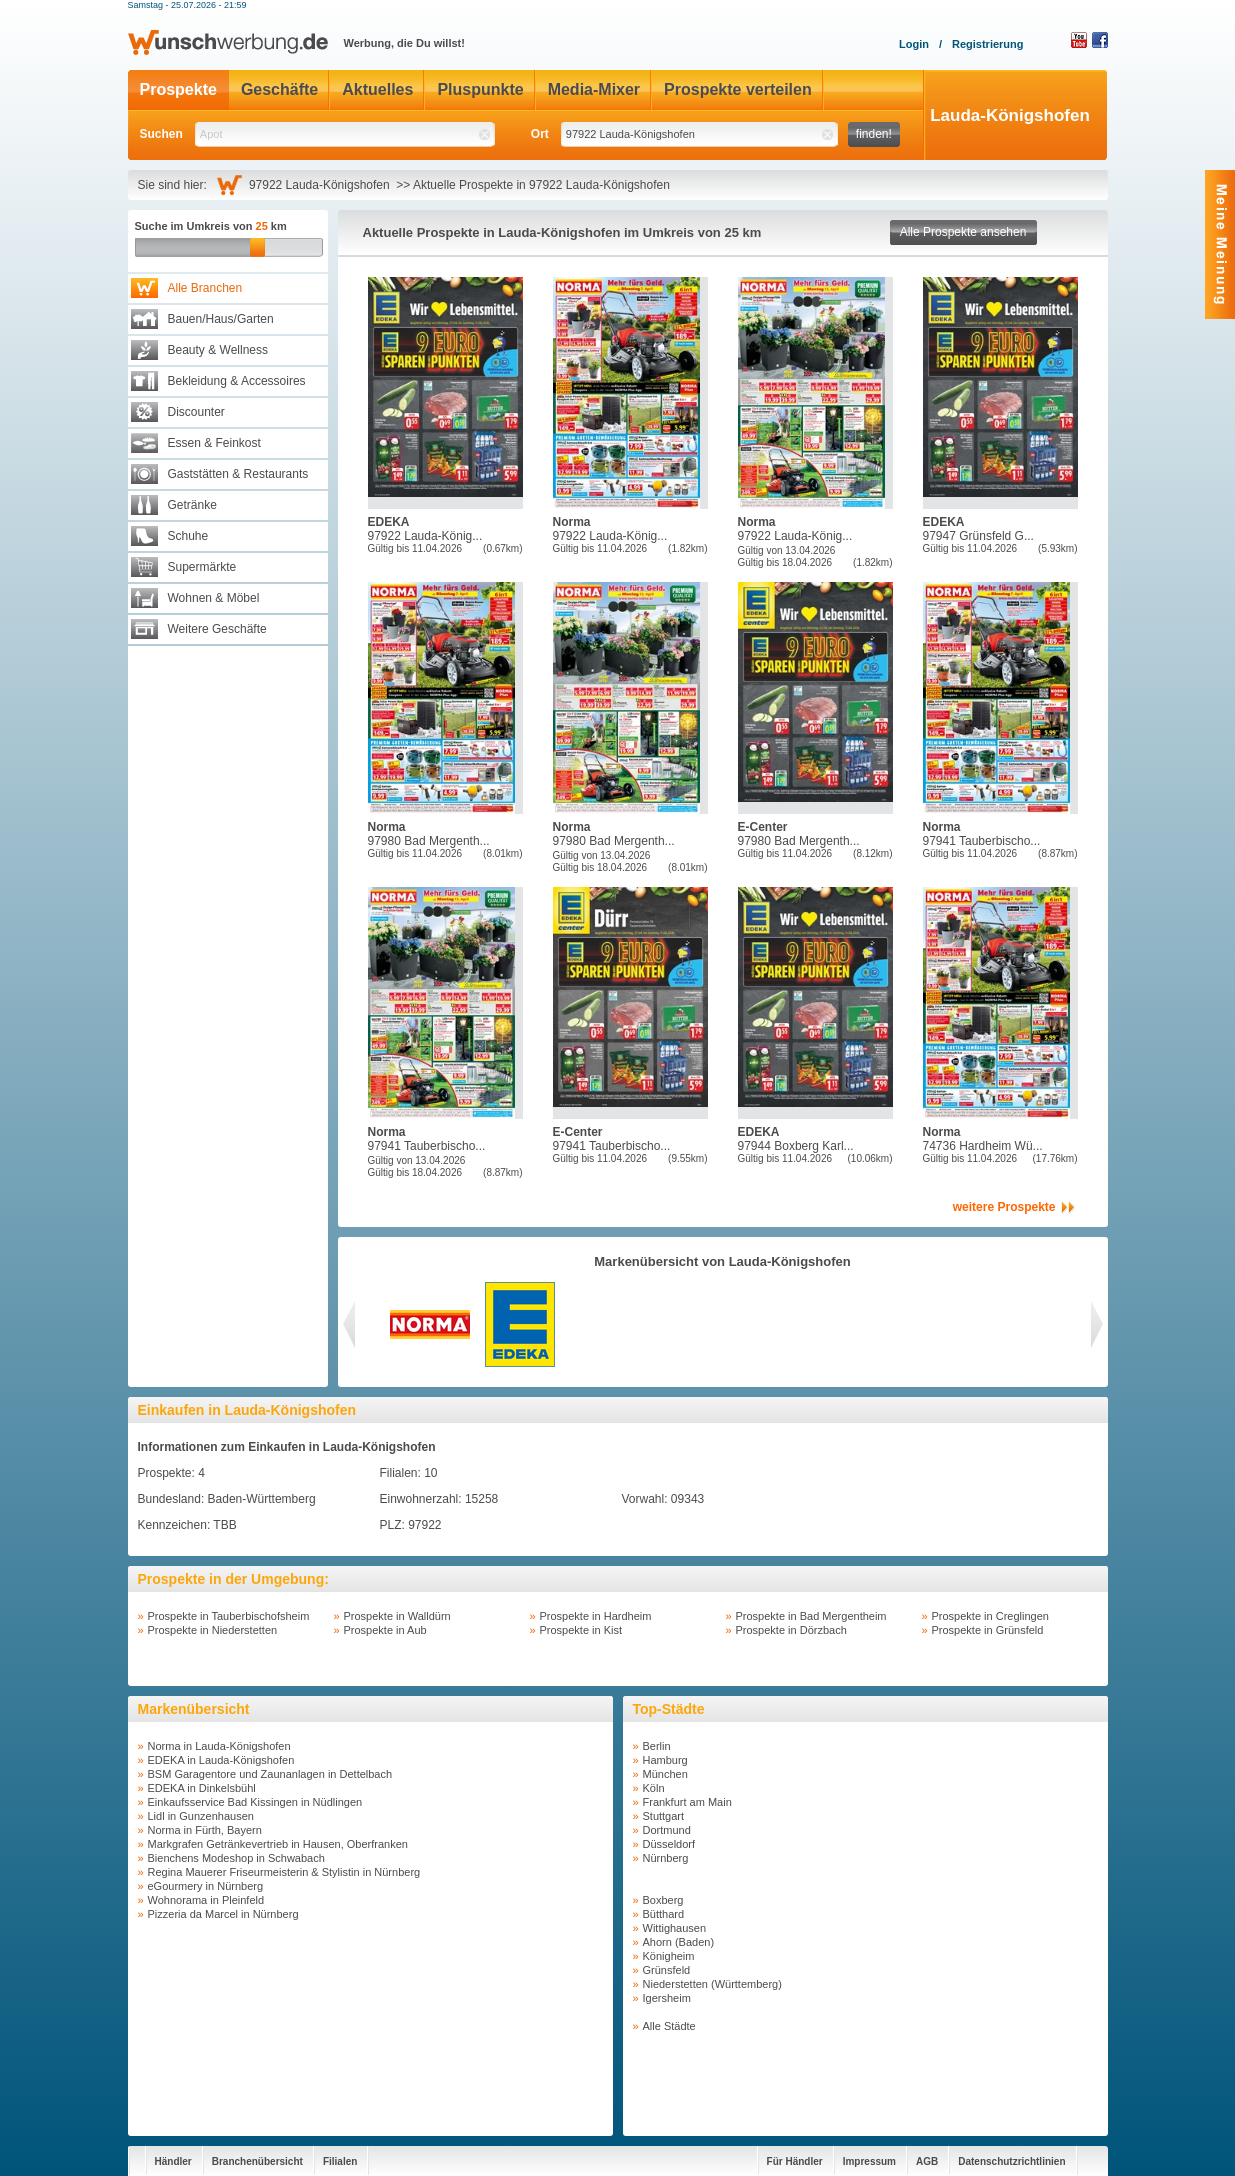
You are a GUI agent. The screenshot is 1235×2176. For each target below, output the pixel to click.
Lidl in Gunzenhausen (201, 1816)
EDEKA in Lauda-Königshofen (221, 1760)
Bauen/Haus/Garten (221, 319)
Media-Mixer (594, 89)
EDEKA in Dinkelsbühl (202, 1788)
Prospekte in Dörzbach (791, 1630)
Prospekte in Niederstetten (213, 1630)
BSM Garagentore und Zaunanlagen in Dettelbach (270, 1774)
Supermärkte (202, 567)
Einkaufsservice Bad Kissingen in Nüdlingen (255, 1802)
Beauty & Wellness (218, 350)
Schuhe (188, 536)
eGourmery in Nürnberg (206, 1886)
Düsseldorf (669, 1844)
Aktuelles (377, 89)
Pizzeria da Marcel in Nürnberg (223, 1914)
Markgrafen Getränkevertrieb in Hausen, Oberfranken (278, 1844)
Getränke (192, 505)
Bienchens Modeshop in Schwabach (236, 1858)
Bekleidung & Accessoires (237, 381)
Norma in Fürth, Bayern (205, 1830)
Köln (654, 1788)
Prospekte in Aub (385, 1630)
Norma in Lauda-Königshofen (219, 1746)
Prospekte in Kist (581, 1630)
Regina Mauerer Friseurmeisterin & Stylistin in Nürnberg (284, 1872)
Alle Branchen (205, 288)
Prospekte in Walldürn (397, 1616)
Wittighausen (675, 1928)
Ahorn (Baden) (679, 1942)
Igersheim (667, 1998)
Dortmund (667, 1830)
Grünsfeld (667, 1970)
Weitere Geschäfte (217, 629)
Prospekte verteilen (738, 89)
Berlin (657, 1746)
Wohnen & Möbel (214, 598)
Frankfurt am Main (687, 1802)
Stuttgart (664, 1816)
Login (914, 44)
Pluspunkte (480, 89)
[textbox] (345, 134)
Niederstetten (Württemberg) (712, 1984)
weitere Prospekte (1004, 1207)
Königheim (669, 1956)
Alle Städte (669, 2026)
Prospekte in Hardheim (596, 1616)
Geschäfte (279, 89)
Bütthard (664, 1914)
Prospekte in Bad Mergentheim (811, 1616)
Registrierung (988, 44)
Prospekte (178, 89)
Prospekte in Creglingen (990, 1616)
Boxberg (663, 1900)
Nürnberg (666, 1858)
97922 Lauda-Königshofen (322, 185)
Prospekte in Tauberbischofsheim (229, 1616)
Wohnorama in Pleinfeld (206, 1900)
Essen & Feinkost (214, 443)
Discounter (196, 412)
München (665, 1774)
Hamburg (665, 1760)
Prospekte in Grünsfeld (988, 1630)
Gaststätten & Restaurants (238, 474)
